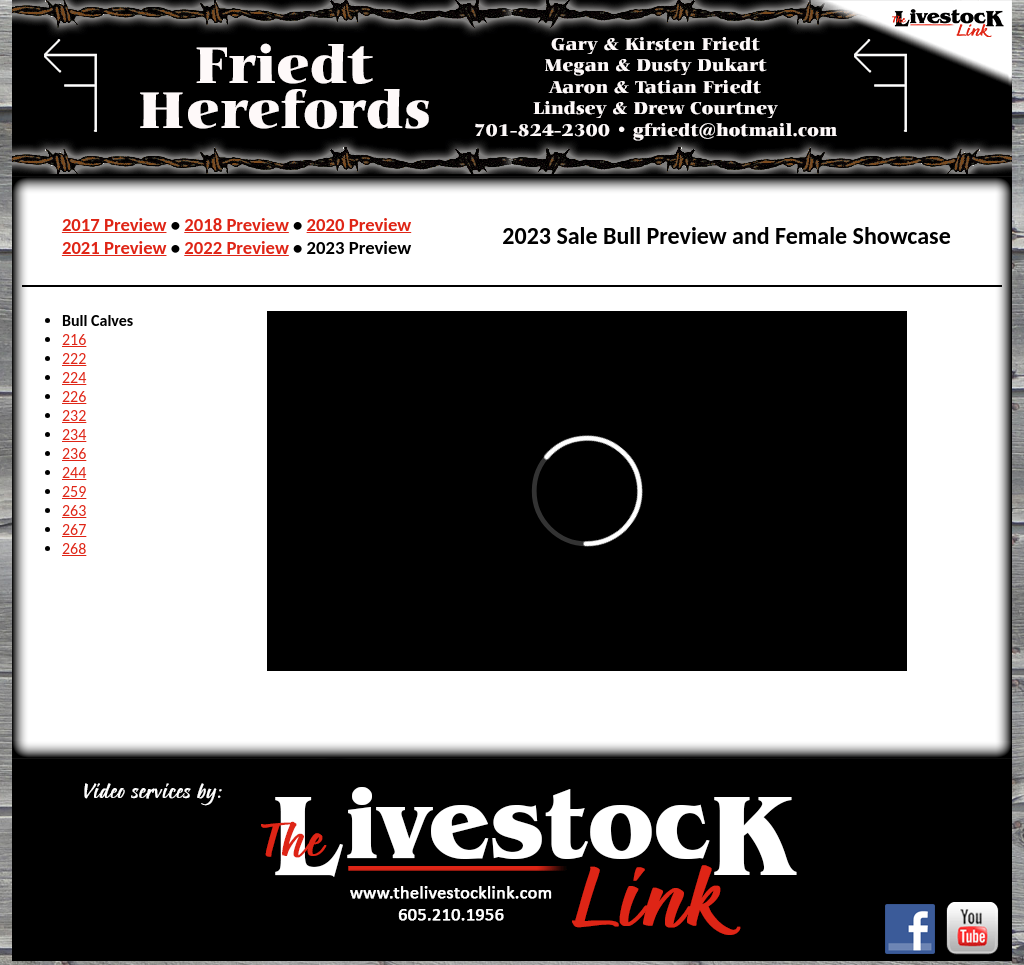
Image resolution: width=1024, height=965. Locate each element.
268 (74, 548)
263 (74, 510)
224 (74, 377)
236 (74, 453)
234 (74, 434)
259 (74, 491)
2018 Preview (236, 224)
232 (74, 415)
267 (74, 529)
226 (74, 396)
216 (74, 339)
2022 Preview (236, 247)
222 (74, 358)
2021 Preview (114, 247)
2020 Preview (359, 224)
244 (74, 472)
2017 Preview (114, 224)
